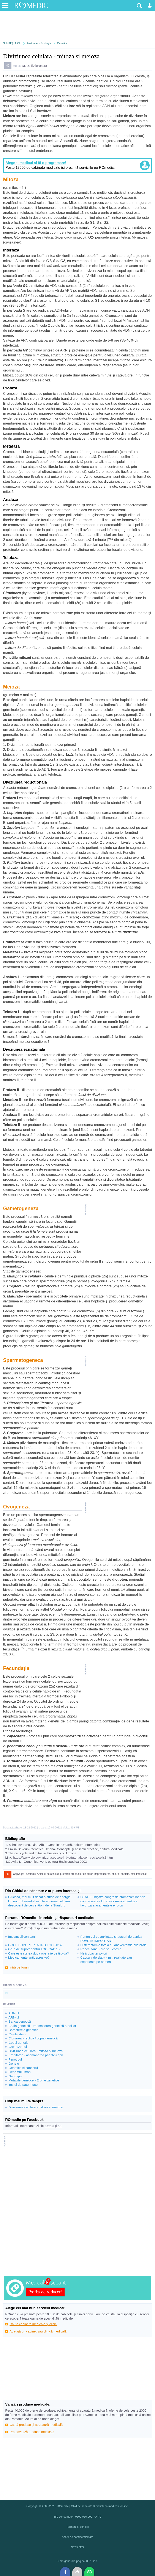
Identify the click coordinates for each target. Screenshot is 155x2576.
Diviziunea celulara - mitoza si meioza (35, 2051)
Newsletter (77, 2547)
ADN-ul (13, 2013)
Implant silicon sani (22, 1936)
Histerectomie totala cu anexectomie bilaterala (113, 1945)
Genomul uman (19, 2072)
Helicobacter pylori (93, 1953)
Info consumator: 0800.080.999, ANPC (78, 2516)
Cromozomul (17, 2046)
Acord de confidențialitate (77, 2537)
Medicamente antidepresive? (29, 1957)
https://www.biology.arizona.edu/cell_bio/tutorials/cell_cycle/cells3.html (63, 1857)
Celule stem (16, 2034)
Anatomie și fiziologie (39, 43)
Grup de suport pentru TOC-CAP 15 (34, 1949)
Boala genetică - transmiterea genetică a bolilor (42, 2026)
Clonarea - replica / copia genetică (33, 2038)
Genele (13, 2063)
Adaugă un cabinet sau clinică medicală (37, 2331)
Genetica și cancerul (23, 2068)
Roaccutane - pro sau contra (100, 1949)
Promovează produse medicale (31, 2432)
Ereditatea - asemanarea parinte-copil (35, 2055)
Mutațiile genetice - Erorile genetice (33, 2080)
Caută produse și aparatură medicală (36, 2424)
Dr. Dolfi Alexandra (34, 65)
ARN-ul (13, 2017)
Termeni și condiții (77, 2526)
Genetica (62, 43)
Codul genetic (18, 2042)
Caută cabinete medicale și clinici (33, 2324)
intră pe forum (19, 1967)
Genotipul (15, 2076)
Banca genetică (19, 2021)
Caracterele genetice (23, 2030)
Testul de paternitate (23, 2084)
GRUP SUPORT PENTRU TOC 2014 (35, 1945)
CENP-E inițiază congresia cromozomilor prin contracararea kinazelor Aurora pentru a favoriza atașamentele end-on (112, 1901)
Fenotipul (15, 2059)
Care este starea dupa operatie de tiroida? (38, 1953)
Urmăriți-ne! (53, 2126)
